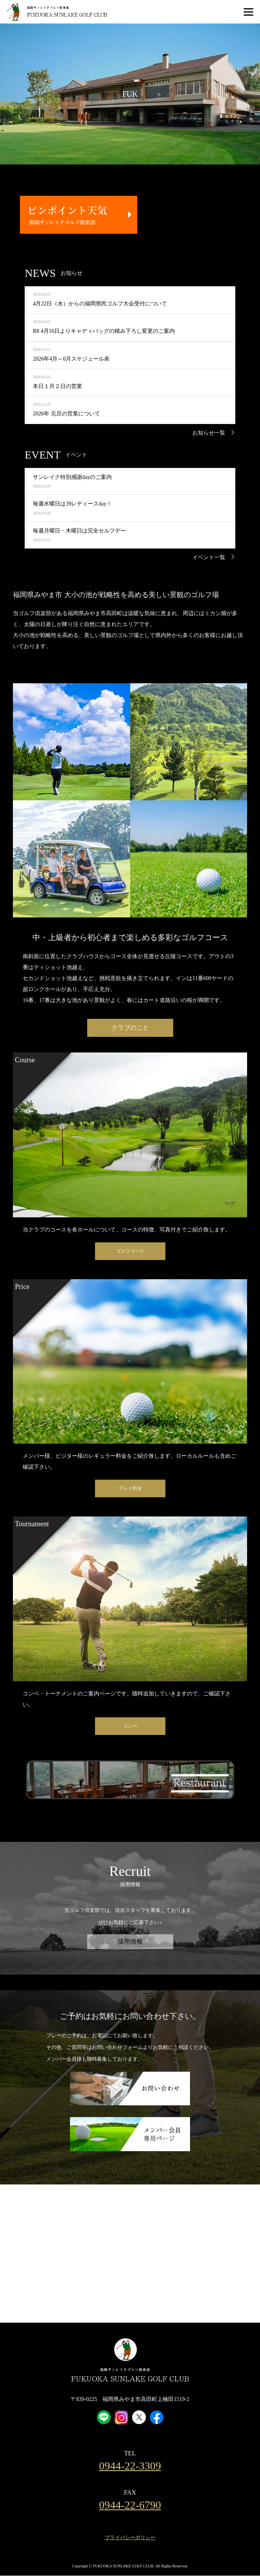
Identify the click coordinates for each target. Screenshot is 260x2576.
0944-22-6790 (130, 2505)
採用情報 (130, 1941)
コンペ (130, 1726)
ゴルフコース (130, 1251)
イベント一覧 (208, 557)
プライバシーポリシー (130, 2537)
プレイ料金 (130, 1488)
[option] (130, 93)
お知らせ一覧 (208, 433)
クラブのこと (130, 1027)
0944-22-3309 (130, 2465)
